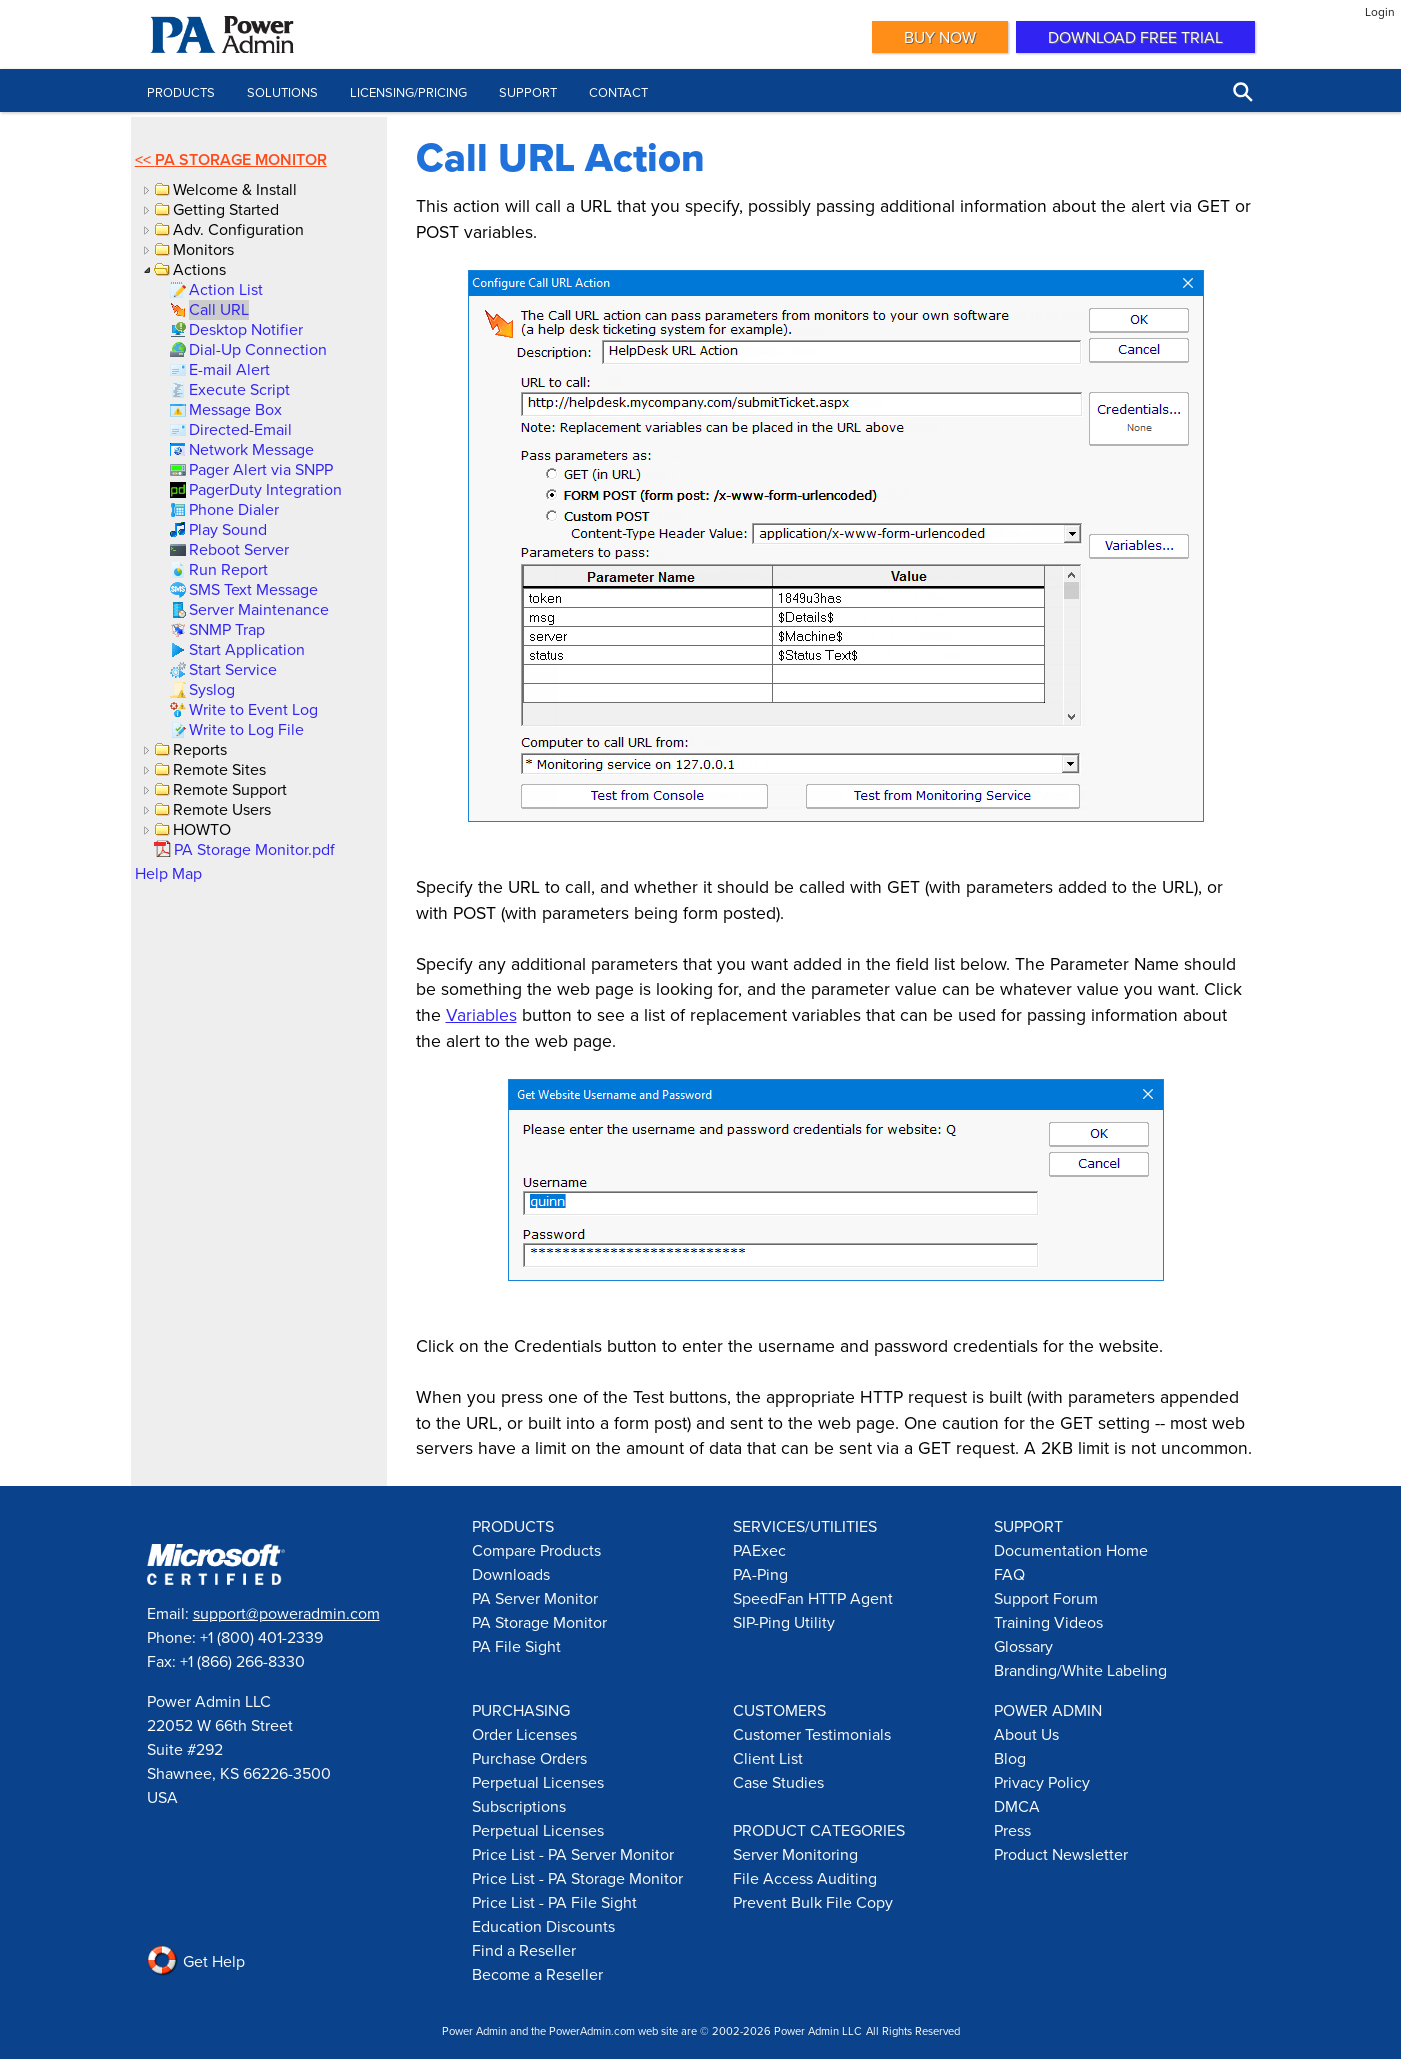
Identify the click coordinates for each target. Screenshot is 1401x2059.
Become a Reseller (537, 1974)
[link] (224, 289)
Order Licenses (524, 1734)
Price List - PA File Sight (554, 1902)
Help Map (168, 873)
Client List (768, 1758)
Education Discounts (543, 1926)
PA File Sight (516, 1646)
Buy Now (940, 37)
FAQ (1009, 1574)
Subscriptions (519, 1806)
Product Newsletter (1061, 1854)
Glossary (1023, 1646)
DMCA (1017, 1806)
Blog (1010, 1758)
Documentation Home (1071, 1550)
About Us (1026, 1734)
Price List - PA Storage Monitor (577, 1878)
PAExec (759, 1550)
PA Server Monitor (535, 1598)
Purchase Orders (529, 1758)
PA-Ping (760, 1574)
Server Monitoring (795, 1854)
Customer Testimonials (812, 1734)
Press (1012, 1830)
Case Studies (778, 1782)
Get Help (196, 1961)
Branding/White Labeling (1080, 1670)
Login (1380, 11)
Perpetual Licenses (538, 1782)
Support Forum (1046, 1598)
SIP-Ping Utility (784, 1622)
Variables (481, 1014)
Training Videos (1048, 1622)
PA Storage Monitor (241, 159)
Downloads (511, 1574)
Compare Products (536, 1550)
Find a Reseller (524, 1950)
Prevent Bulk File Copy (813, 1902)
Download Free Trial (1135, 37)
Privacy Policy (1042, 1782)
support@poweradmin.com (286, 1613)
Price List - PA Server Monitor (573, 1854)
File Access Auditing (805, 1878)
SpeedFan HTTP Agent (813, 1598)
